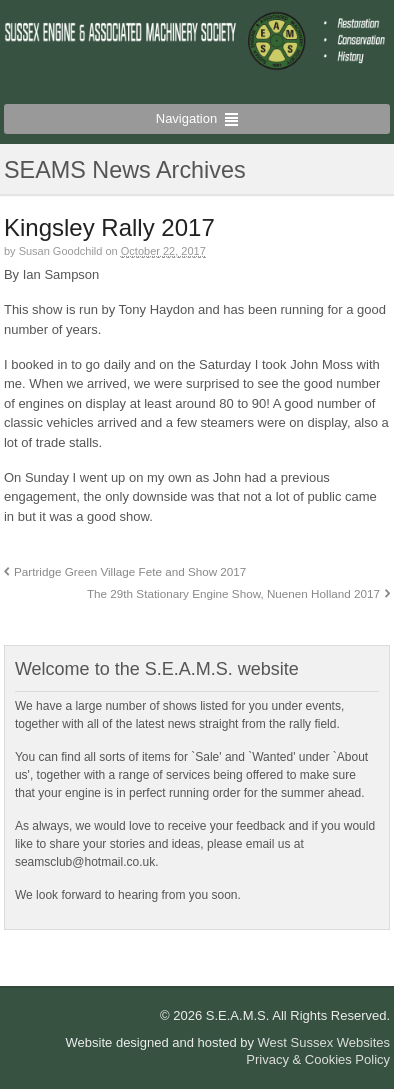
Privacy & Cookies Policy (318, 1059)
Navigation (186, 118)
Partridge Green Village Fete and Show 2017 (130, 571)
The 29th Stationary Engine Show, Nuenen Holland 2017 (233, 593)
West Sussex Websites (324, 1042)
